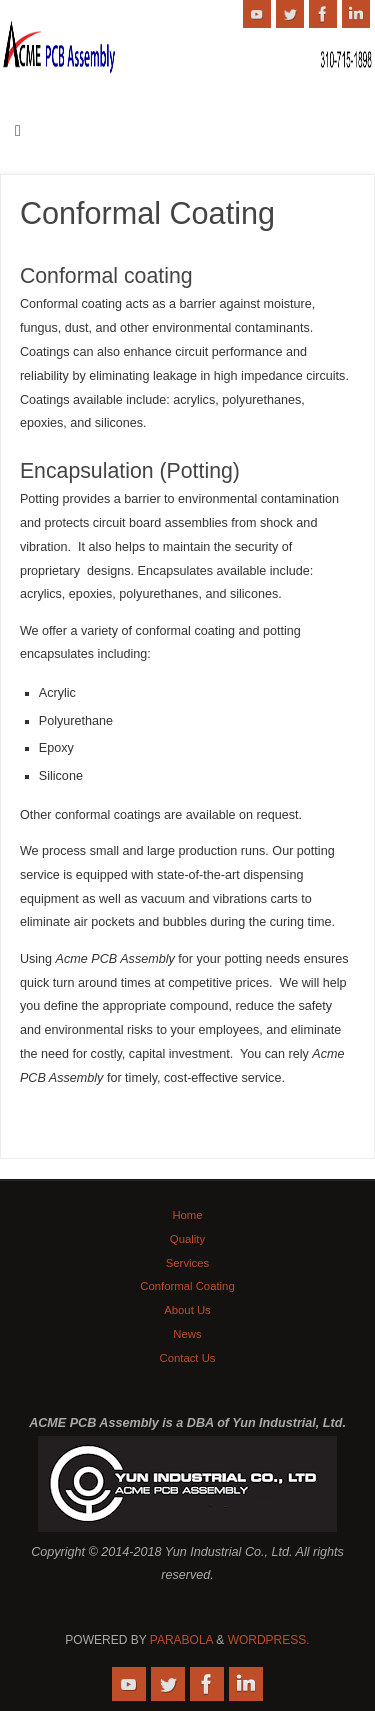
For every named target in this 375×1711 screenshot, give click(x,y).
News (187, 1334)
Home (187, 1215)
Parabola (181, 1640)
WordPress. (269, 1640)
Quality (187, 1239)
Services (187, 1263)
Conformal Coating (187, 1286)
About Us (187, 1310)
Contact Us (187, 1358)
